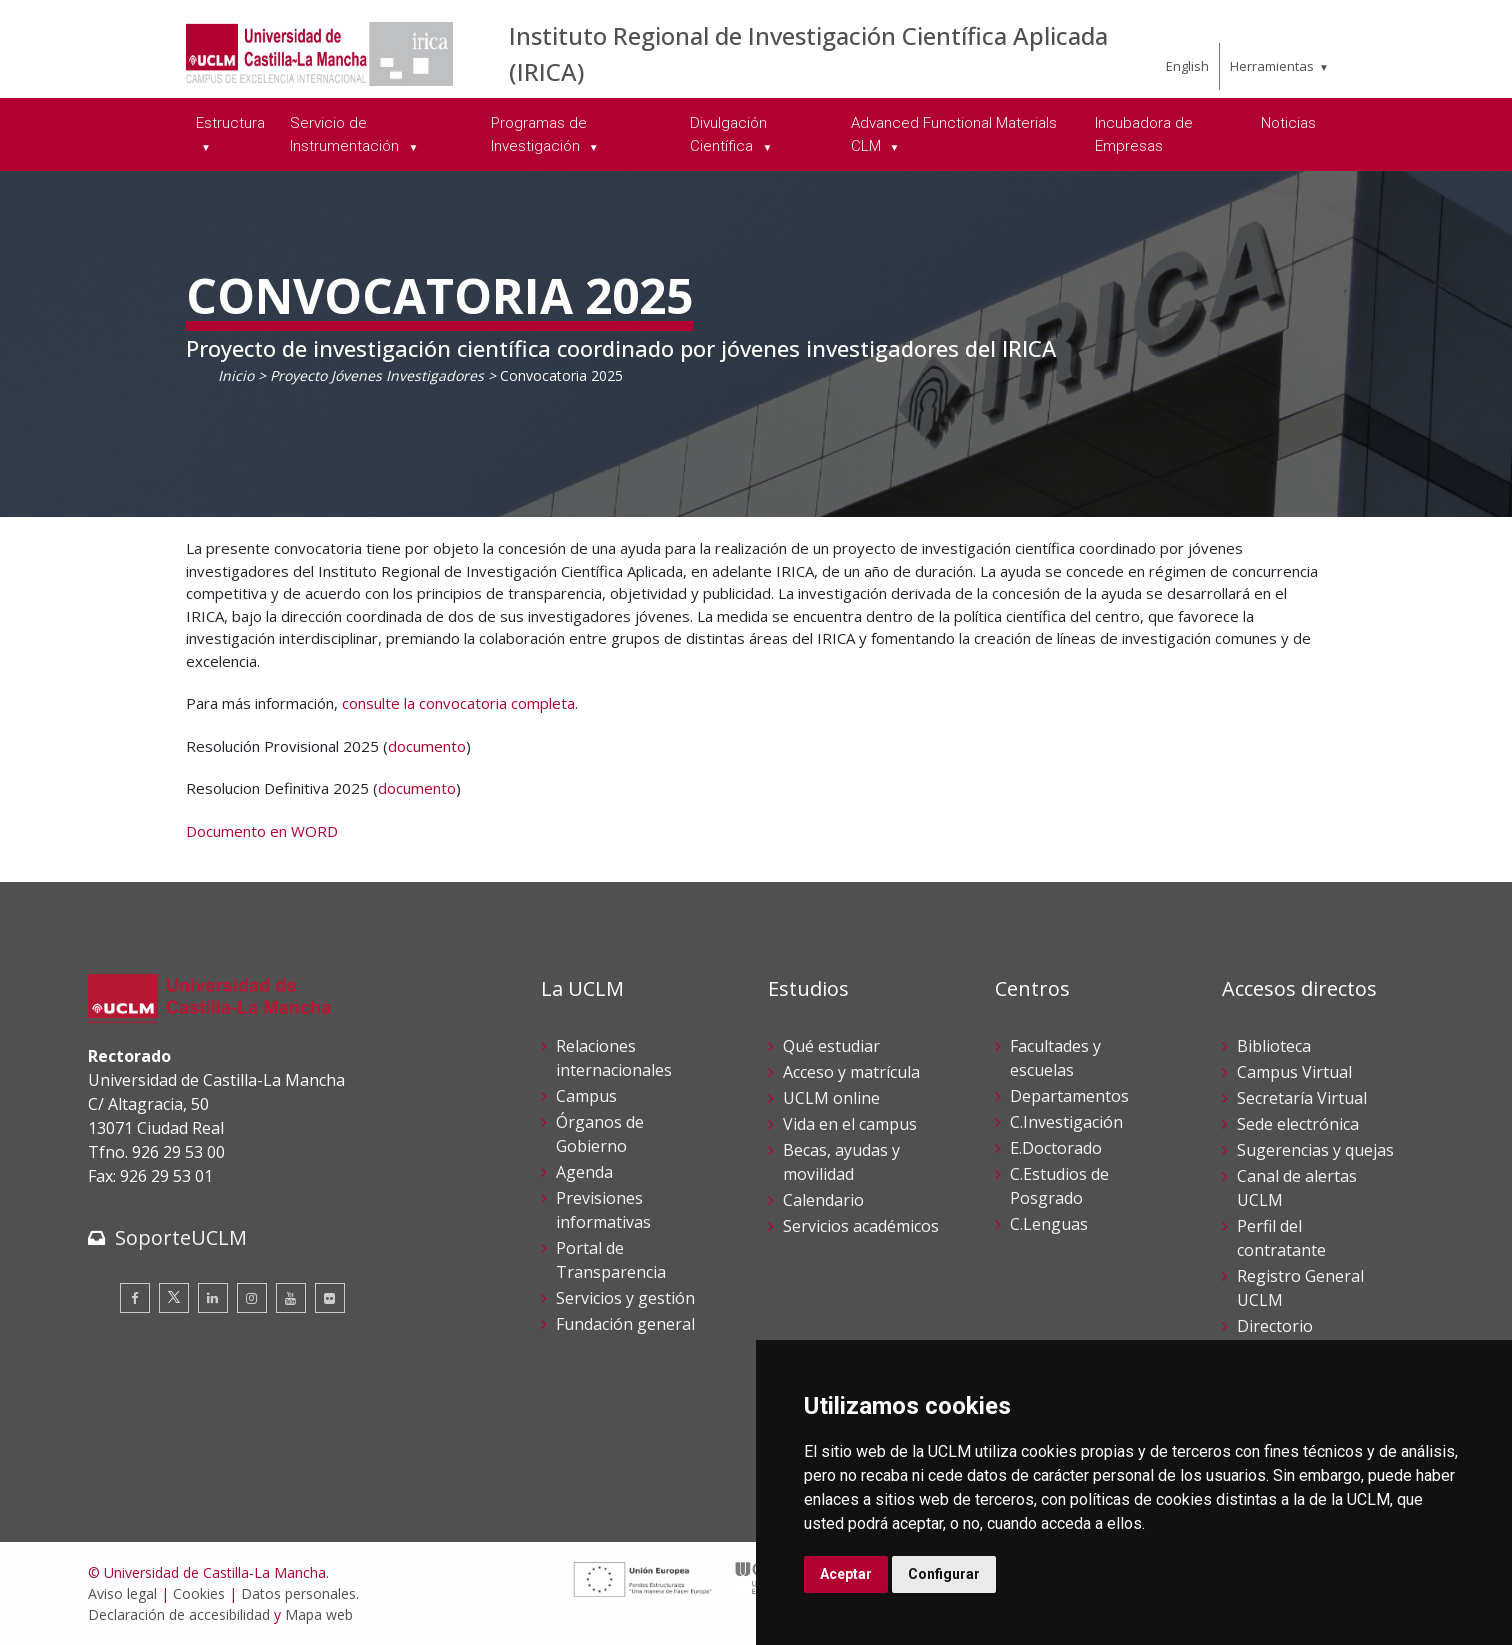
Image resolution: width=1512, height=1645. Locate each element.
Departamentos (1069, 1096)
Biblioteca (1274, 1046)
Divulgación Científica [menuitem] (728, 134)
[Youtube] (291, 1298)
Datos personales (298, 1593)
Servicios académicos (861, 1226)
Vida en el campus (850, 1124)
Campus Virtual (1294, 1072)
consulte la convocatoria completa (458, 703)
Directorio (1275, 1326)
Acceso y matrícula (851, 1072)
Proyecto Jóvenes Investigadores (379, 375)
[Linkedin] (213, 1298)
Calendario (823, 1200)
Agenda (584, 1172)
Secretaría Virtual (1302, 1098)
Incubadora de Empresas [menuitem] (1144, 134)
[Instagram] (252, 1298)
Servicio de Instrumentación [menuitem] (346, 134)
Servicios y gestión (625, 1298)
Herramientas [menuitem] (1272, 66)
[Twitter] (174, 1298)
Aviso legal (122, 1593)
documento (427, 746)
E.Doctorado (1056, 1148)
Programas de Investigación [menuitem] (539, 134)
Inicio (236, 375)
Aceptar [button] (846, 1574)
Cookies (199, 1593)
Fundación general (625, 1324)
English (1187, 66)
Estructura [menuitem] (230, 123)
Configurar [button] (944, 1574)
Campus (586, 1096)
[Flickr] (330, 1298)
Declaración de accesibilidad (179, 1614)
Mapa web (319, 1614)
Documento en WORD (262, 831)
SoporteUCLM (181, 1237)
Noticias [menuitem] (1288, 123)
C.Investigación (1066, 1122)
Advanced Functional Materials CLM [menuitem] (954, 134)
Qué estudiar (831, 1046)
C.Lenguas (1049, 1224)
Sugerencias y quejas (1315, 1150)
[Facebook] (135, 1298)
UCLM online (831, 1098)
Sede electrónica (1298, 1124)
